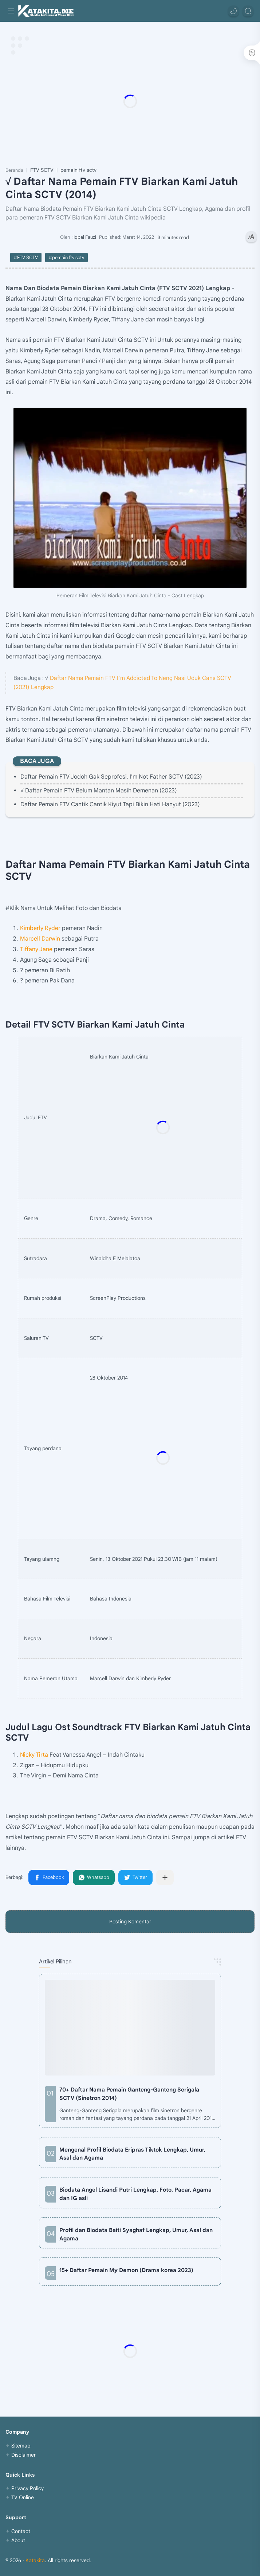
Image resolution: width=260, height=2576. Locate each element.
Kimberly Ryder (40, 928)
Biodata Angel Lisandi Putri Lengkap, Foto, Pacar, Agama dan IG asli (135, 2193)
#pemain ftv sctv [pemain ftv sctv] (66, 257)
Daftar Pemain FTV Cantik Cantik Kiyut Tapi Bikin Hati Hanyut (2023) (110, 804)
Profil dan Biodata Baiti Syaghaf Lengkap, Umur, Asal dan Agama (136, 2234)
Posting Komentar (130, 1921)
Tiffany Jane (36, 949)
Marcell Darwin (40, 938)
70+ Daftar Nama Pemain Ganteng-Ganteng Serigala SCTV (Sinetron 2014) (129, 2093)
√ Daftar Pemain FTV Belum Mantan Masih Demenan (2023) (98, 790)
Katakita (35, 2560)
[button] (233, 10)
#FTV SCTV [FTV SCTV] (26, 257)
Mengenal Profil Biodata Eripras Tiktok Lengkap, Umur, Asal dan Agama (132, 2153)
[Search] (248, 10)
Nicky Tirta (34, 1754)
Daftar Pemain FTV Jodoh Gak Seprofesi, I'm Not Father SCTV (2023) (111, 776)
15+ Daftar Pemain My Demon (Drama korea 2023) (126, 2270)
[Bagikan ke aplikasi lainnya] (165, 1877)
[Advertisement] (130, 101)
